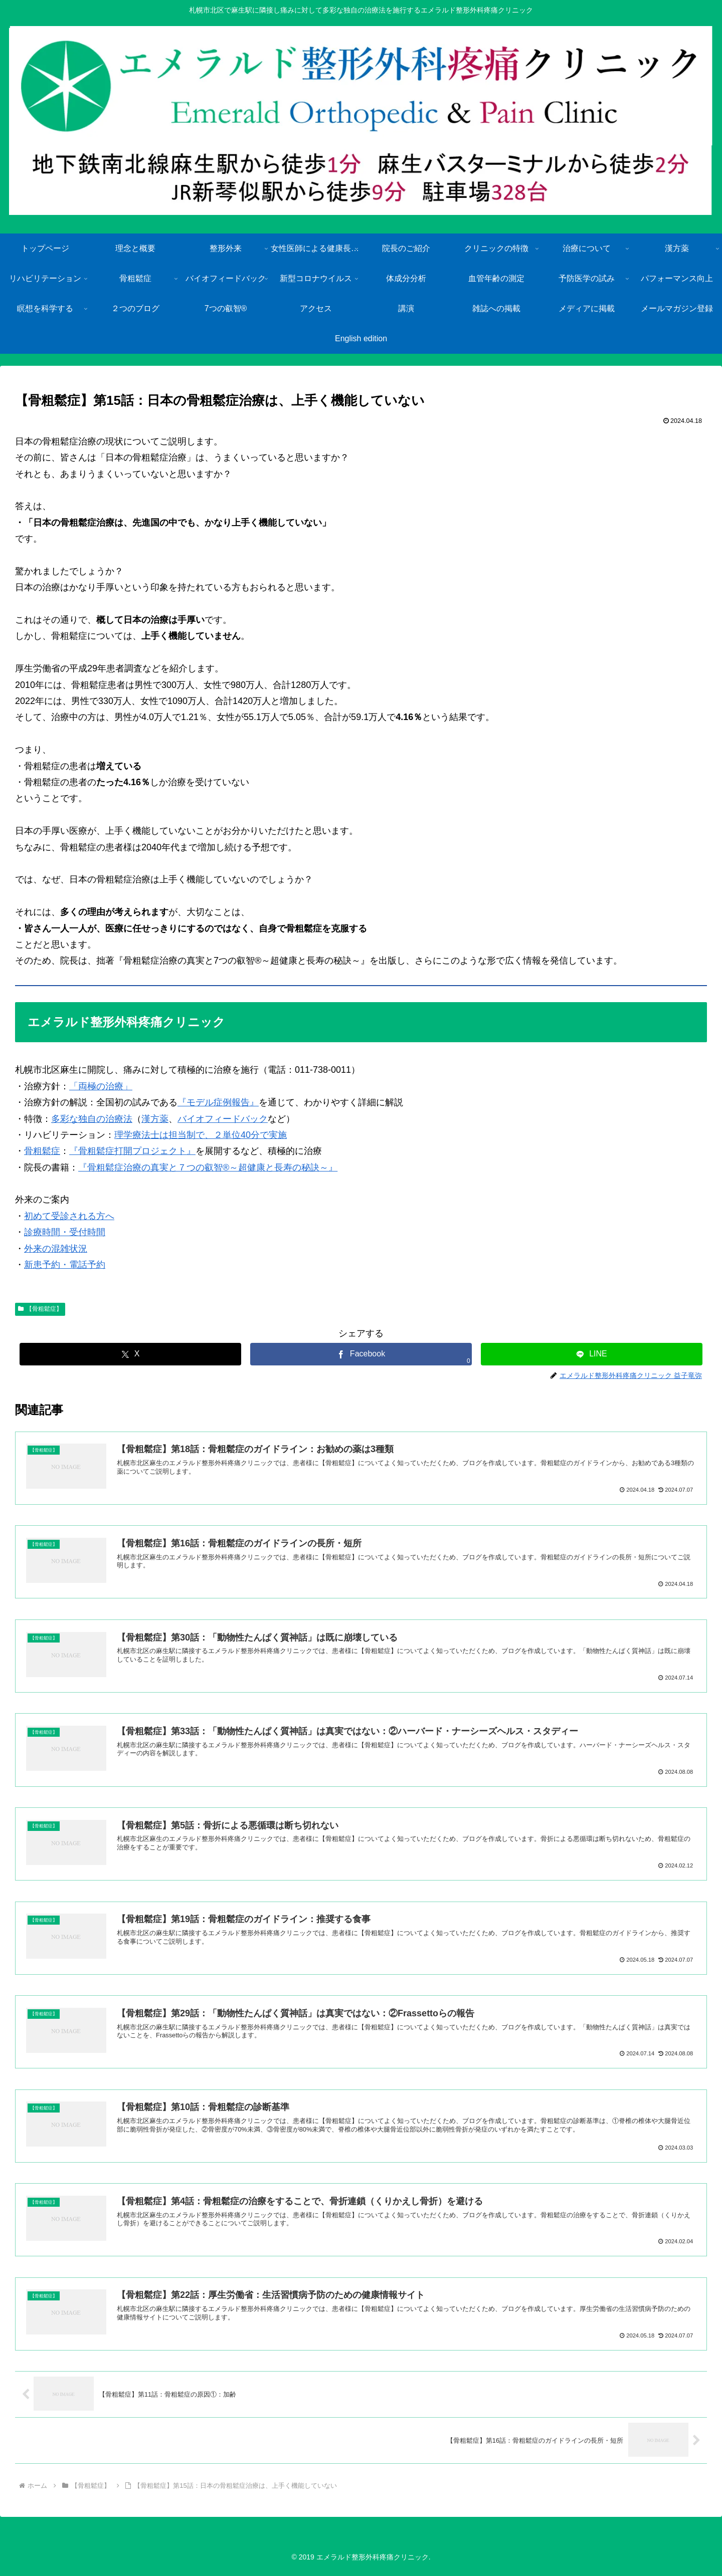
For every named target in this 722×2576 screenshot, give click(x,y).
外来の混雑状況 (55, 1249)
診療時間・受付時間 (64, 1232)
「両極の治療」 (100, 1086)
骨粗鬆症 (42, 1151)
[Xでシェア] (130, 1354)
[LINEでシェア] (591, 1354)
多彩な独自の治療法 (91, 1119)
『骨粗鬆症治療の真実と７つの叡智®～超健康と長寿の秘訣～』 (207, 1167)
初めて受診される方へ (69, 1216)
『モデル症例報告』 (218, 1102)
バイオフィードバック (222, 1119)
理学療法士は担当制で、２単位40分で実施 (200, 1135)
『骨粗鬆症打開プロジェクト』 (132, 1151)
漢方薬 (154, 1119)
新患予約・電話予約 (64, 1265)
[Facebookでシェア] (361, 1354)
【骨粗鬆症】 (40, 1308)
